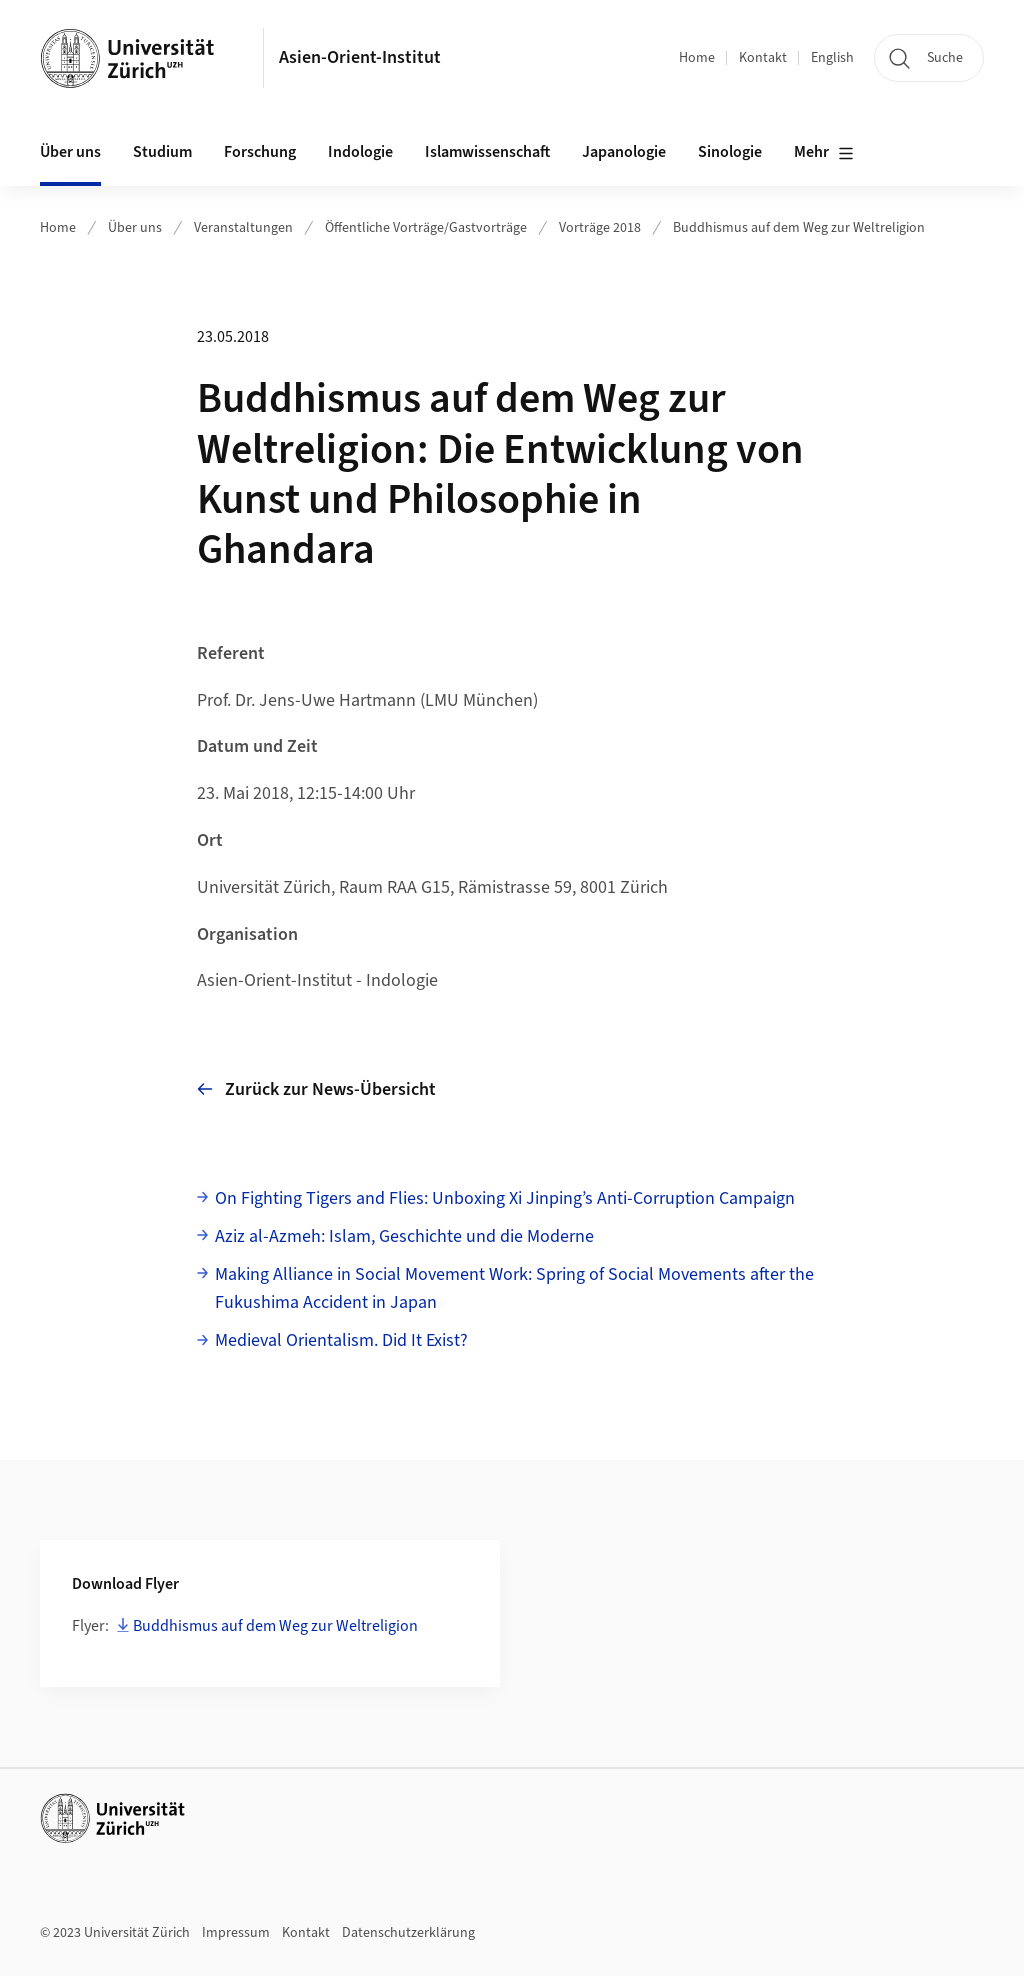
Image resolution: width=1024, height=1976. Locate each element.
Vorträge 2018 (600, 228)
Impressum (236, 1933)
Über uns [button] (70, 152)
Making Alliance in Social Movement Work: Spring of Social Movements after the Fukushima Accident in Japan (514, 1289)
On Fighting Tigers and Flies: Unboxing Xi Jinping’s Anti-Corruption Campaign (505, 1198)
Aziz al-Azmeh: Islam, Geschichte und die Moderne (404, 1236)
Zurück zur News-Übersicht (316, 1089)
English (832, 58)
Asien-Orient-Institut (360, 57)
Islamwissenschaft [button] (487, 152)
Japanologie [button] (624, 152)
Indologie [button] (360, 152)
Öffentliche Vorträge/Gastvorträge (426, 228)
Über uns (135, 228)
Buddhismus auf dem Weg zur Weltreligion (799, 228)
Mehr (824, 153)
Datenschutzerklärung (408, 1933)
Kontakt (763, 58)
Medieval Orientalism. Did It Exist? (341, 1340)
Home (697, 58)
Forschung (260, 152)
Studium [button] (162, 152)
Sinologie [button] (730, 152)
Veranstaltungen (243, 228)
